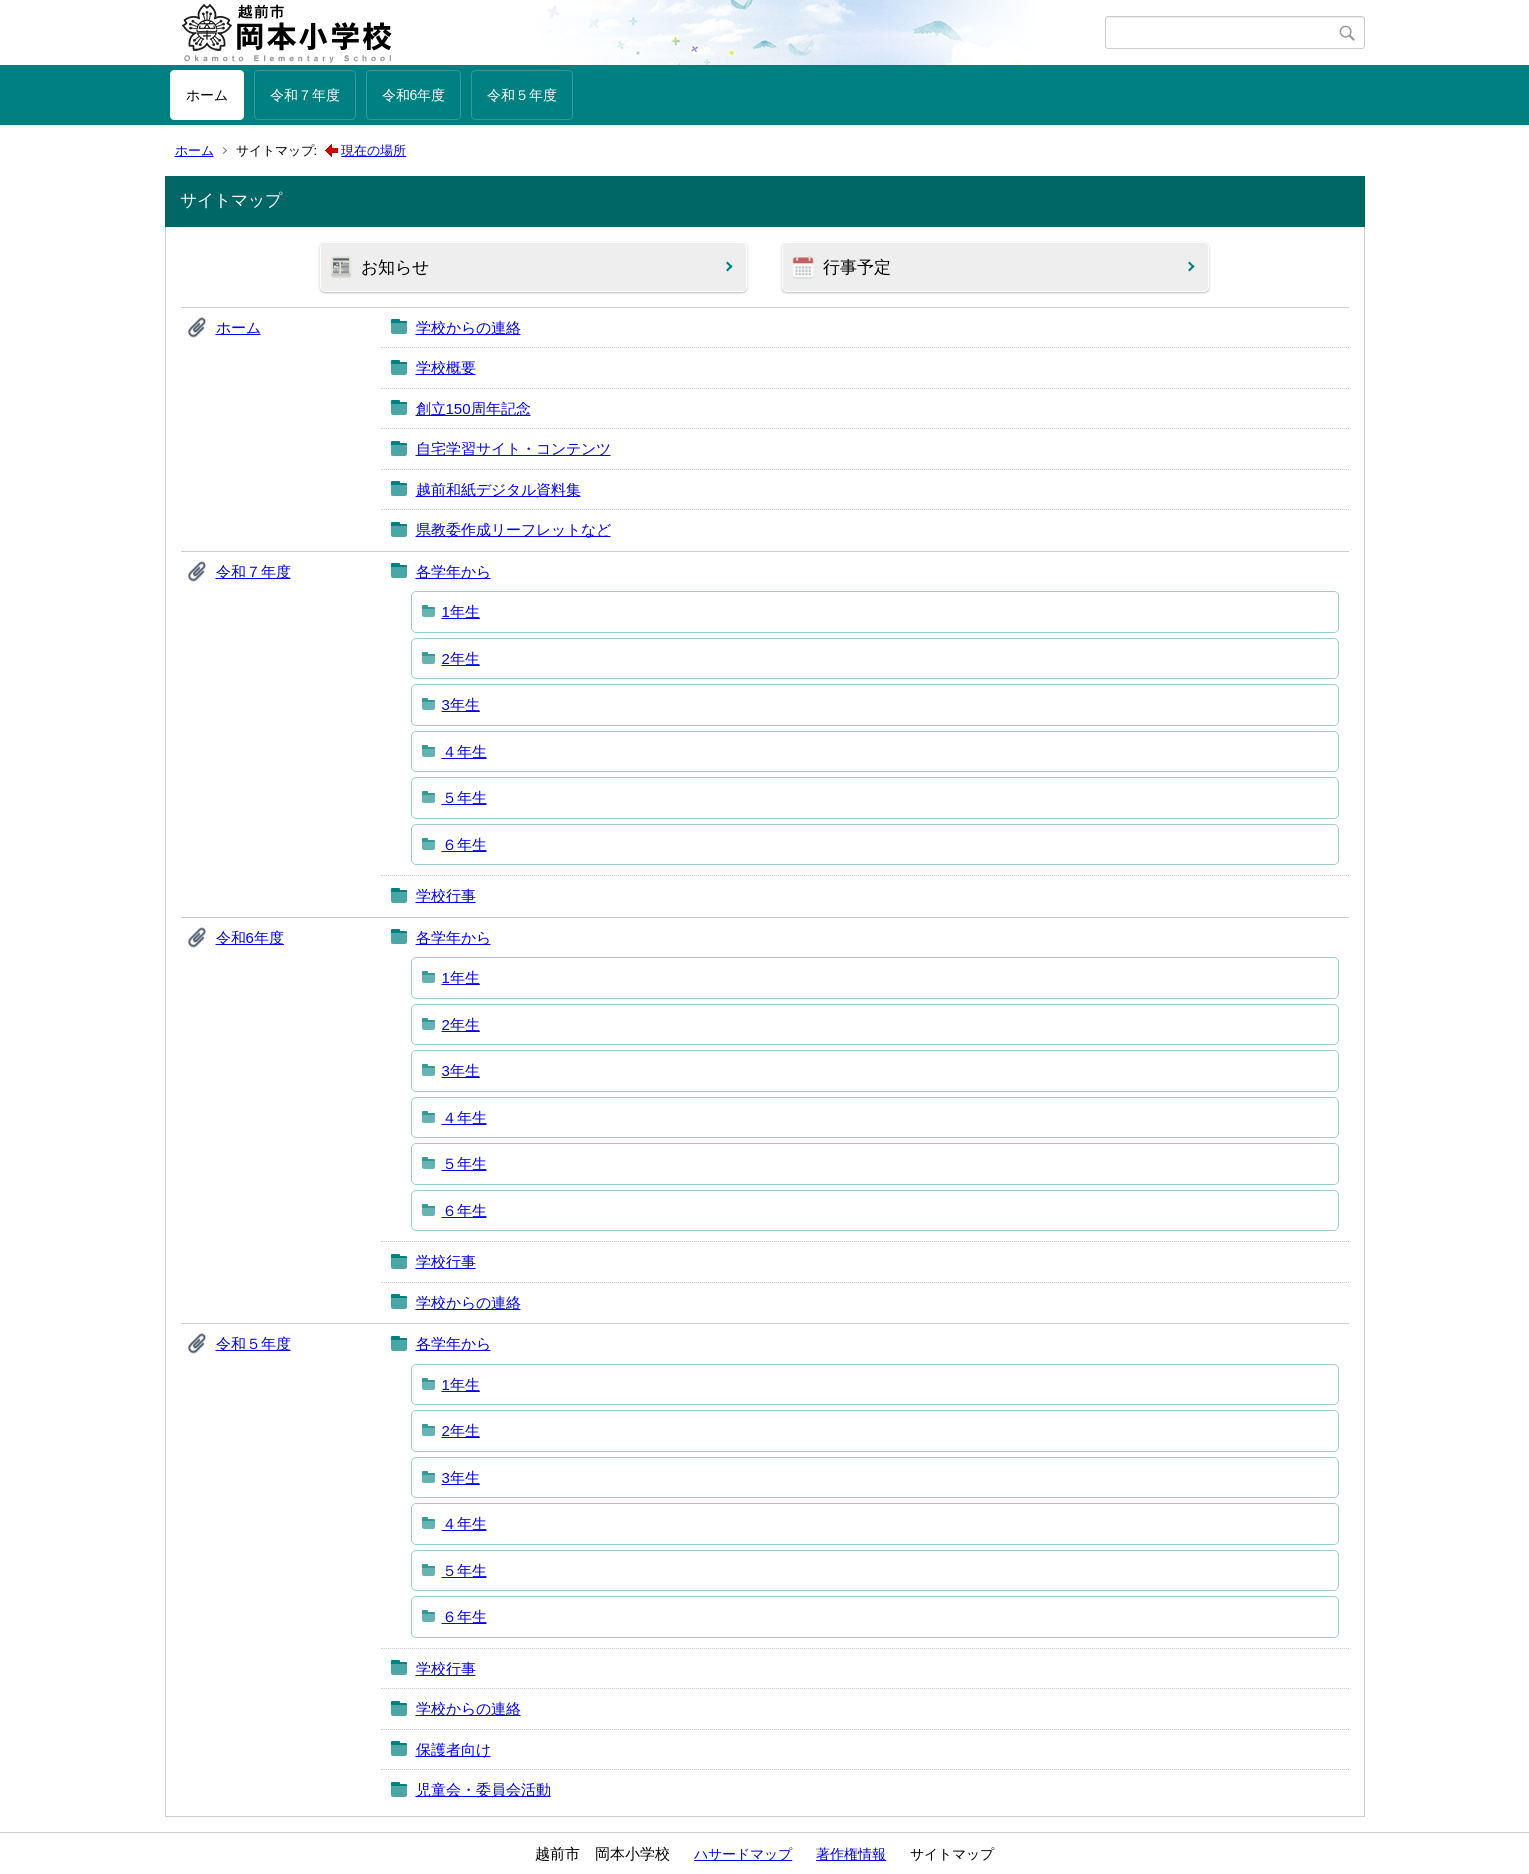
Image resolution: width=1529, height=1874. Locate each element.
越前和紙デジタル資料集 (498, 489)
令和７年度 (305, 95)
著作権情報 (851, 1854)
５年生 (464, 797)
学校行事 (446, 895)
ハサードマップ (743, 1854)
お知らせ (395, 267)
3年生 (461, 704)
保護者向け (453, 1749)
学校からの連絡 (468, 327)
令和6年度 (414, 95)
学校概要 (446, 367)
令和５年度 (522, 95)
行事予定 (857, 267)
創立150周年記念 (473, 408)
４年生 (464, 751)
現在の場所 (373, 150)
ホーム (207, 95)
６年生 (464, 844)
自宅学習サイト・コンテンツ (513, 448)
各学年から (453, 571)
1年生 (461, 611)
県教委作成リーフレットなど (513, 529)
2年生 (461, 658)
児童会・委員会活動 (483, 1789)
